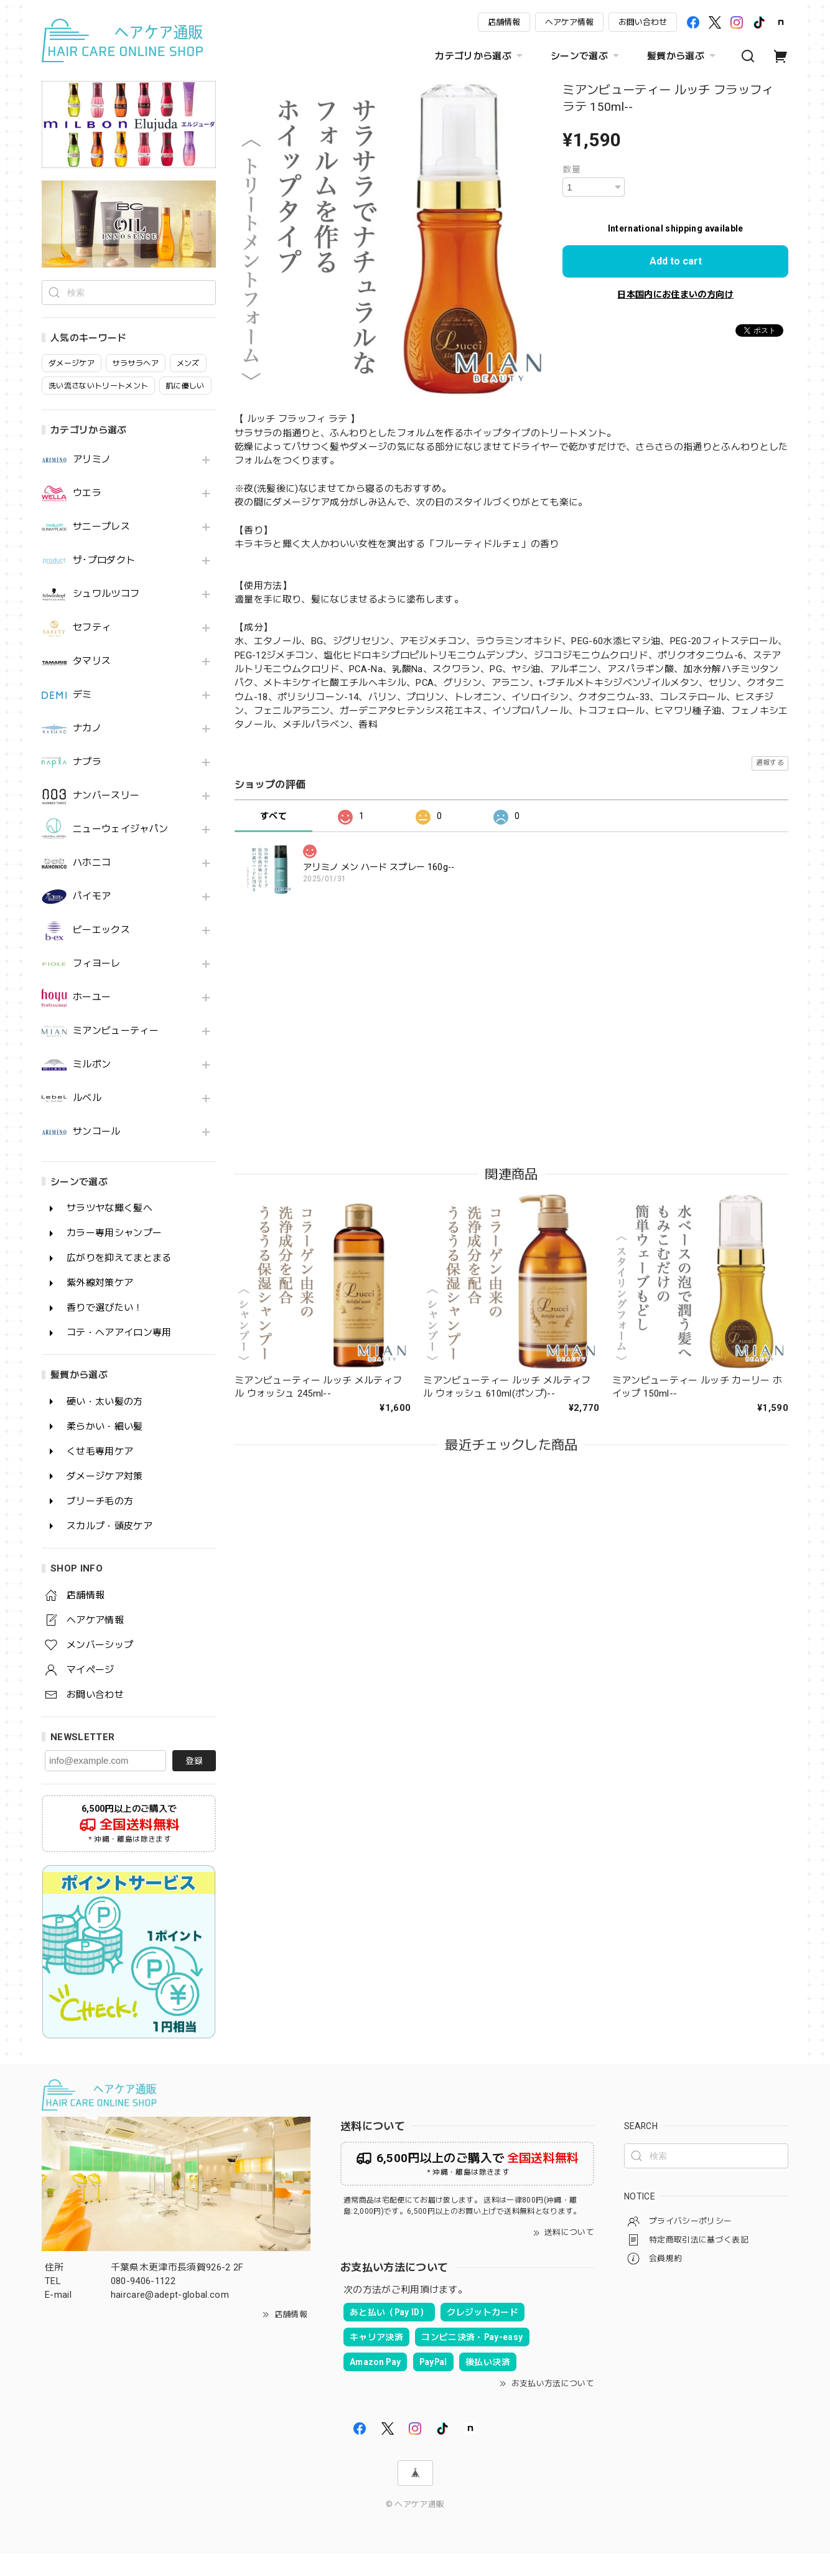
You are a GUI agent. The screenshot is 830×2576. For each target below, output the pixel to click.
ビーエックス (101, 952)
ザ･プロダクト (104, 583)
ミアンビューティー (116, 1053)
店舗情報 (504, 22)
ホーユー (92, 1019)
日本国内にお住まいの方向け (675, 294)
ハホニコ (92, 885)
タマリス (92, 683)
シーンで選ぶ (586, 56)
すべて (273, 816)
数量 (571, 169)
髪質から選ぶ (683, 56)
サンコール (97, 1154)
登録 (194, 1783)
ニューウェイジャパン (120, 851)
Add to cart (676, 261)
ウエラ (87, 515)
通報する (770, 763)
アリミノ (92, 482)
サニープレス (101, 549)
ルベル (87, 1120)
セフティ (92, 650)
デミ (82, 717)
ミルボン (92, 1087)
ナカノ (87, 751)
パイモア (92, 919)
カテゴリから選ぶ (480, 56)
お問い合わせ (642, 22)
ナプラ (87, 784)
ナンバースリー (106, 818)
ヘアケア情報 (569, 22)
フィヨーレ (97, 986)
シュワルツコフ (106, 616)
